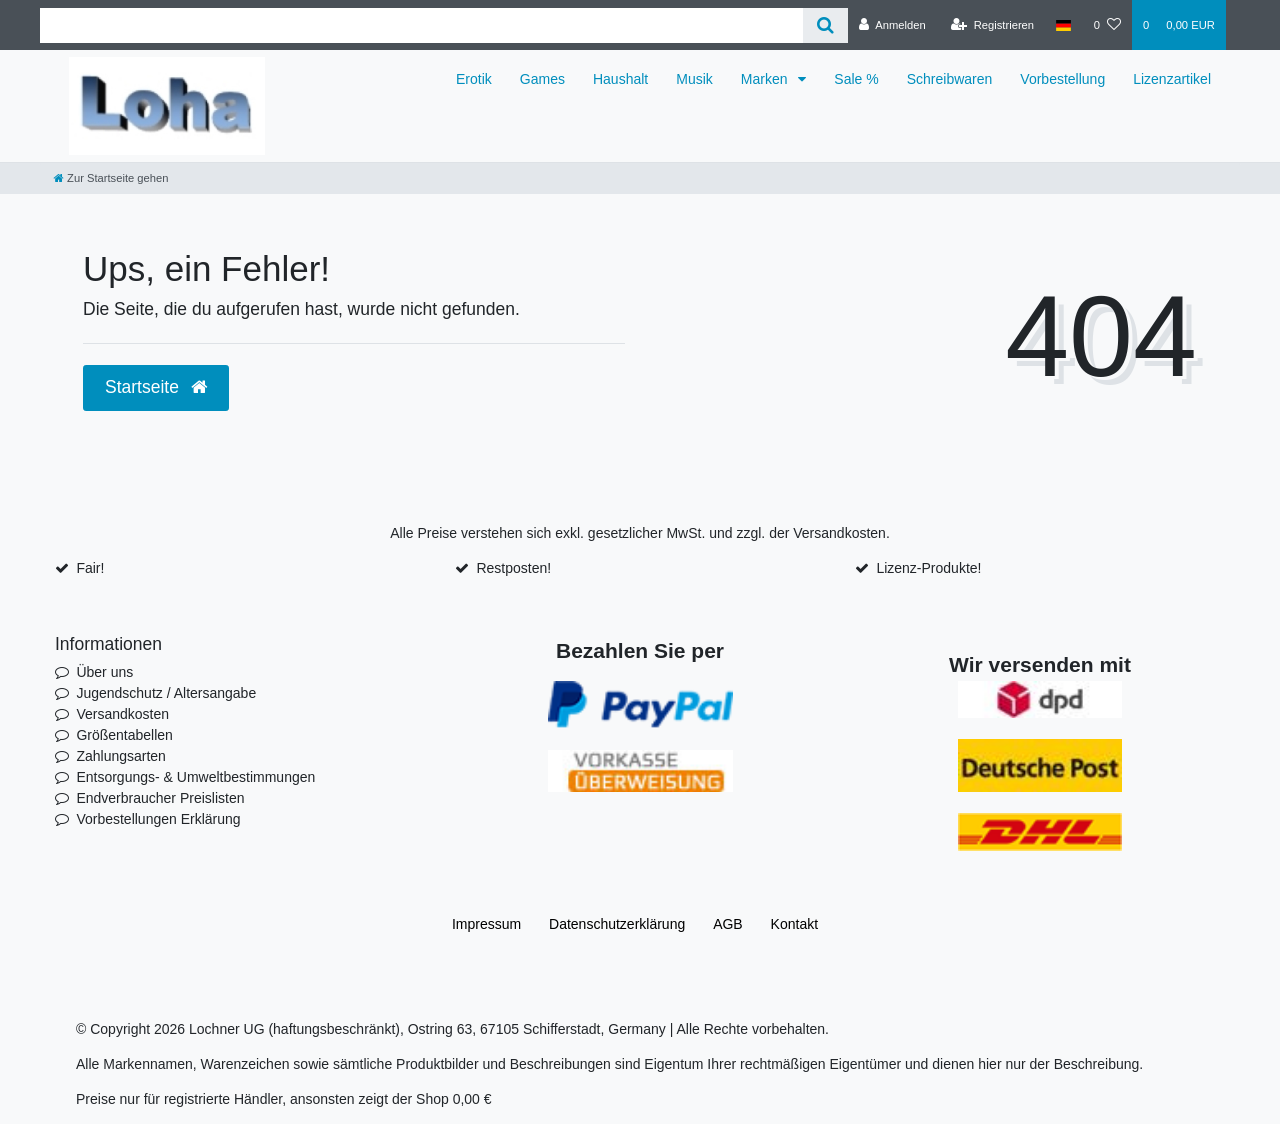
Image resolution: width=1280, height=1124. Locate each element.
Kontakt (794, 924)
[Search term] (421, 25)
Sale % (856, 79)
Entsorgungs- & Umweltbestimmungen (195, 777)
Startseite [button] (156, 387)
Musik (694, 79)
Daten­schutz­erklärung (617, 924)
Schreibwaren (950, 79)
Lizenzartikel (1172, 79)
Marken (766, 79)
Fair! (90, 568)
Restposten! (513, 568)
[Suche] (825, 25)
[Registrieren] (992, 25)
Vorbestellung (1062, 79)
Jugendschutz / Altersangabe (166, 693)
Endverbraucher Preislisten (160, 798)
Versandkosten (839, 533)
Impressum (486, 924)
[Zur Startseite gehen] (111, 178)
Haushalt (620, 79)
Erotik (474, 79)
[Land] (1063, 25)
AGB (728, 924)
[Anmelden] (892, 25)
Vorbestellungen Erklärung (158, 819)
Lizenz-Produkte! (928, 568)
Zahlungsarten (121, 756)
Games (542, 79)
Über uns (104, 672)
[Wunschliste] (1107, 25)
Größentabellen (124, 735)
